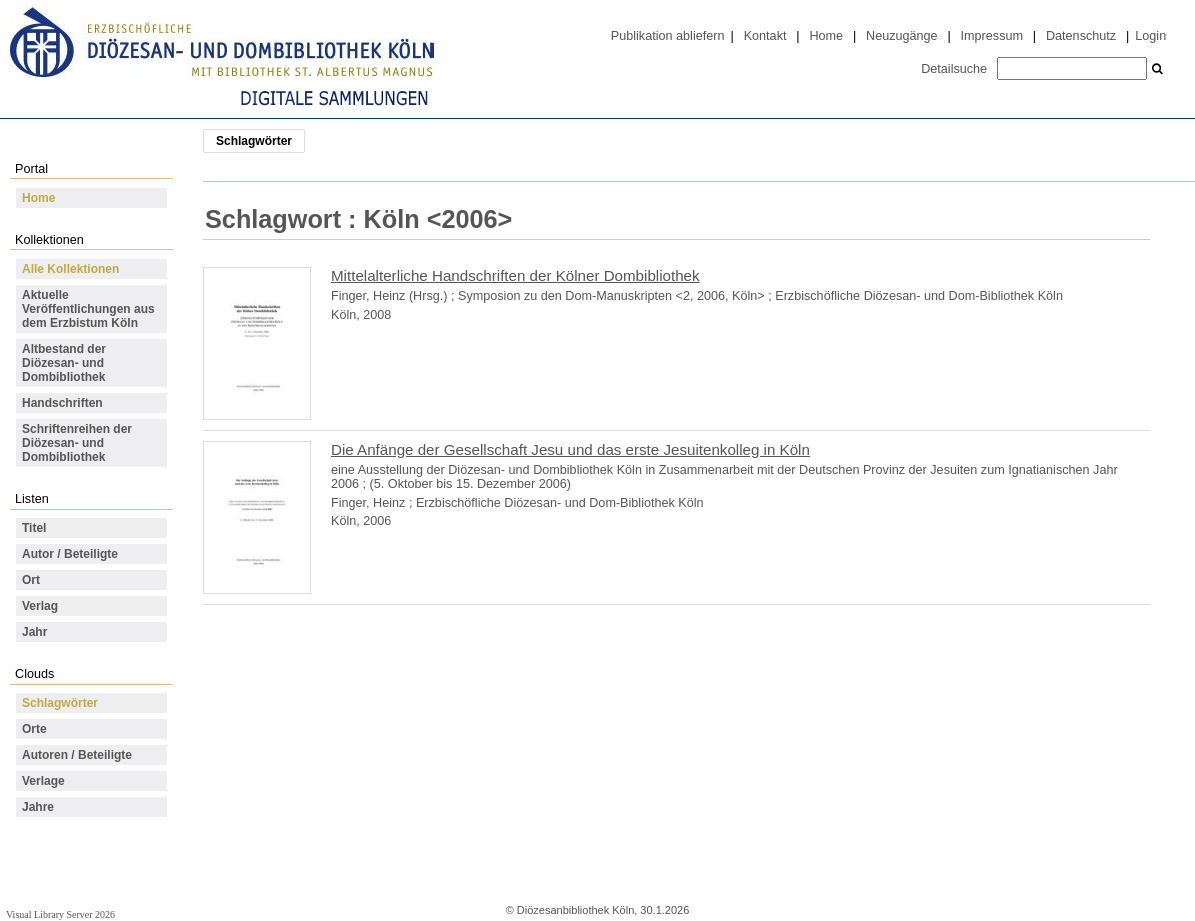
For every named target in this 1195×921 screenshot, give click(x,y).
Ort (31, 580)
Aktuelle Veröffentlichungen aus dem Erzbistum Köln (88, 309)
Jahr (34, 632)
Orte (34, 729)
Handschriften (62, 403)
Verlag (40, 606)
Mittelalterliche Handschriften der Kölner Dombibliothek (515, 275)
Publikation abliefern (668, 36)
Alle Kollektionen (70, 269)
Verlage (43, 781)
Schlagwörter (60, 703)
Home (826, 36)
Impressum (992, 36)
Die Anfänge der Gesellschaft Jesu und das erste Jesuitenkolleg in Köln (570, 449)
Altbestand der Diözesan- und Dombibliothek (64, 363)
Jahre (38, 807)
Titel (34, 528)
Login (1150, 36)
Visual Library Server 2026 (60, 914)
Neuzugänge (902, 36)
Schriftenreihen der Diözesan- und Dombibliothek (77, 443)
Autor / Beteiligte (70, 554)
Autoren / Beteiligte (77, 755)
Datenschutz (1081, 36)
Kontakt (765, 36)
